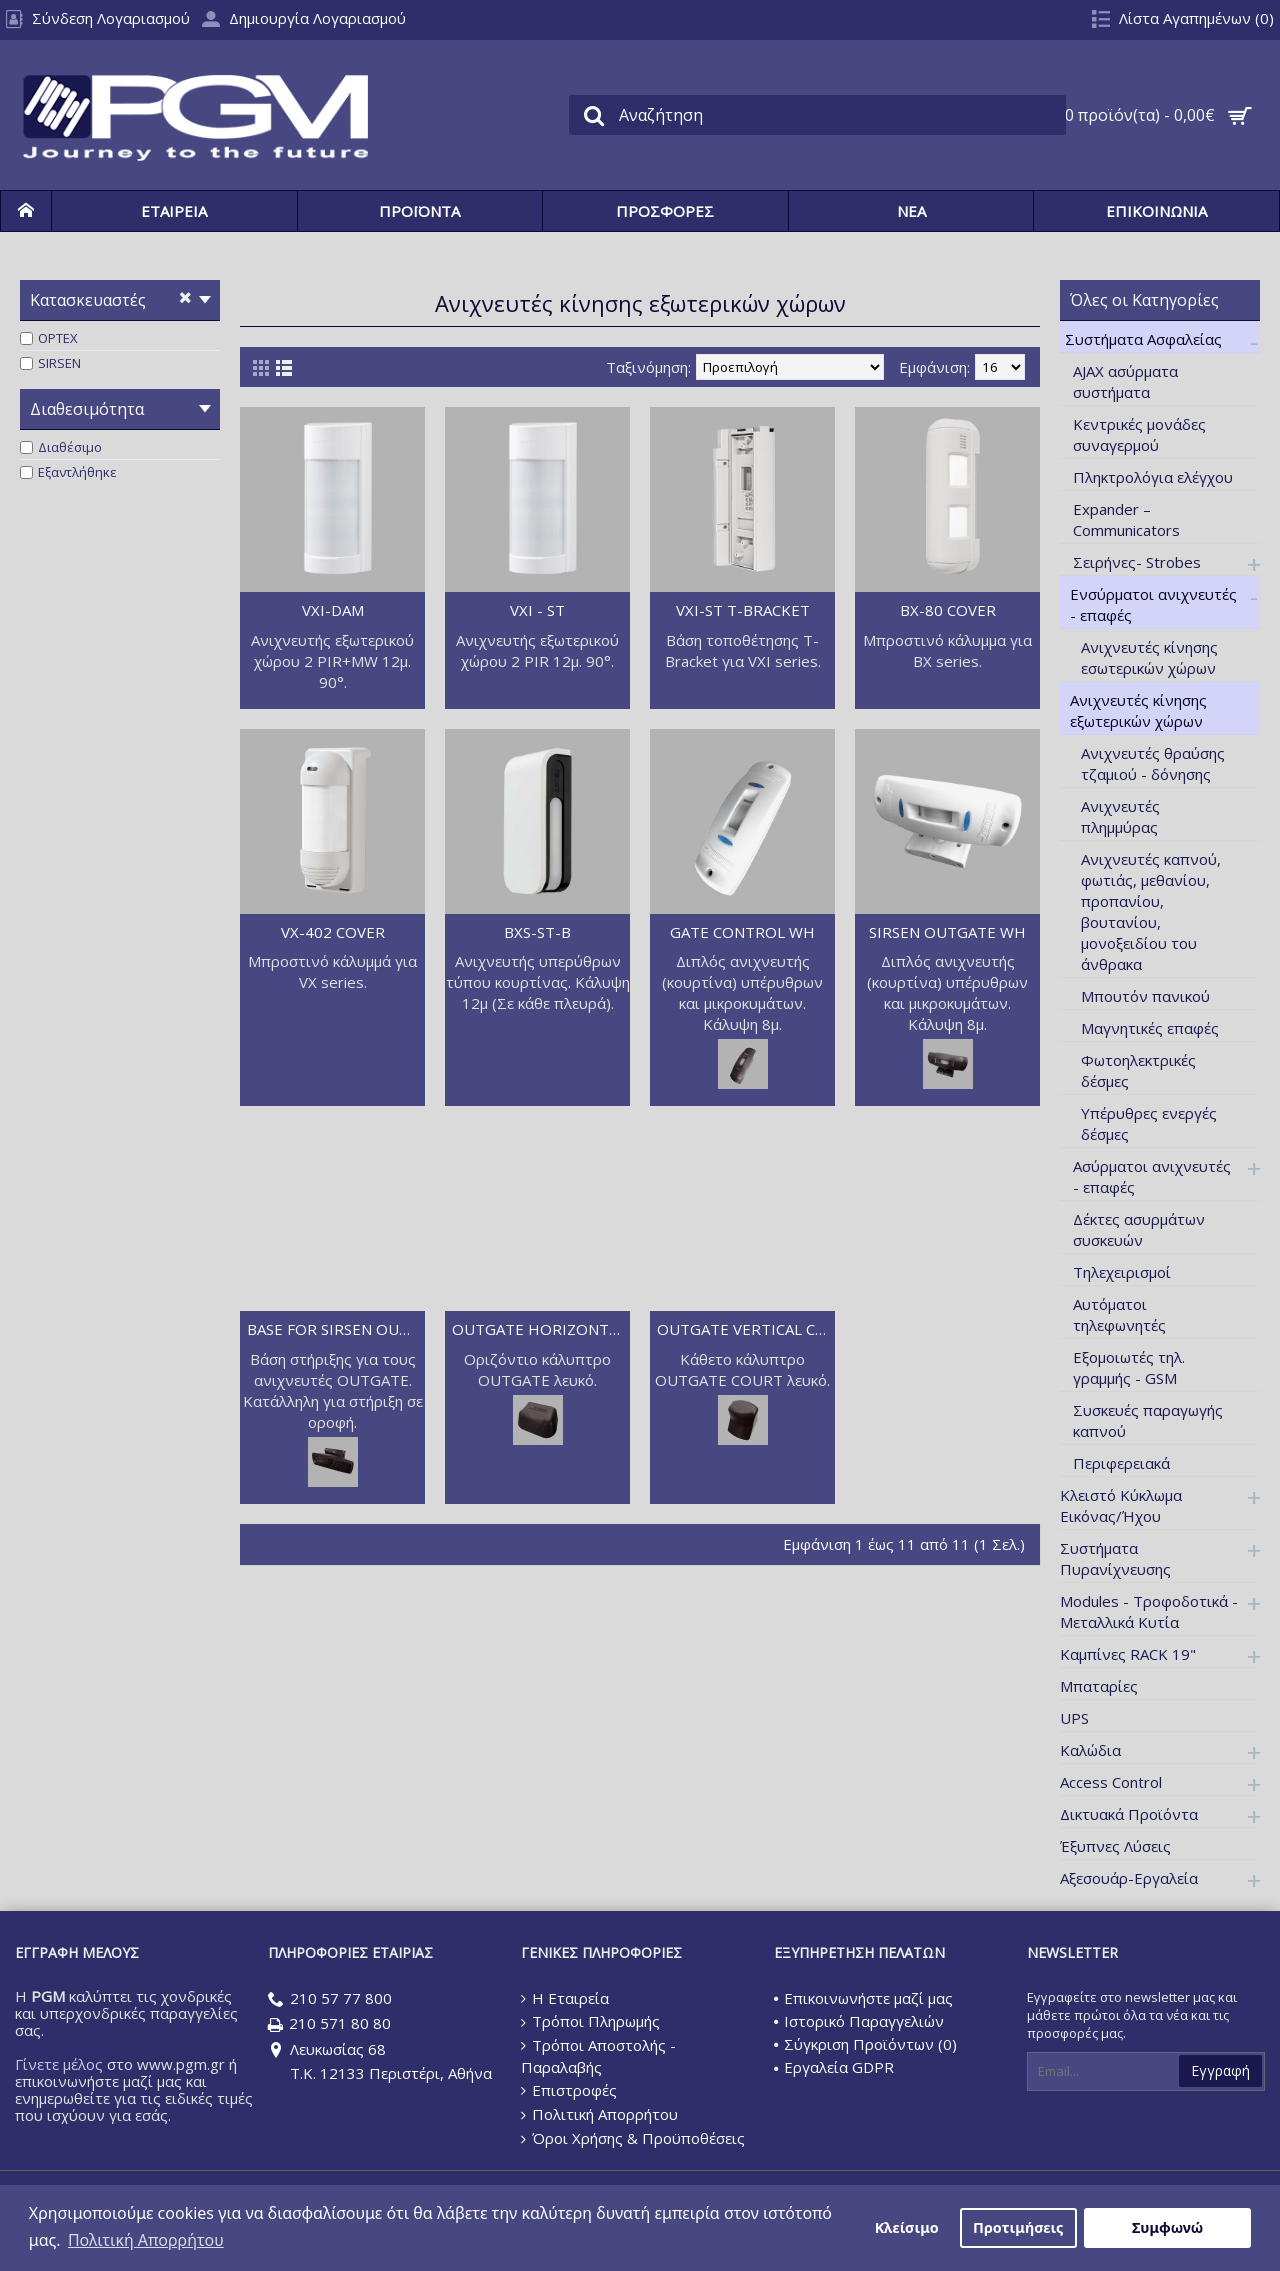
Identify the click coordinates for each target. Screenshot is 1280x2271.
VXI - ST (537, 610)
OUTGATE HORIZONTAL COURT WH (541, 1329)
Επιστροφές (569, 2090)
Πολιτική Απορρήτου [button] (146, 2240)
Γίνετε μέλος (59, 2064)
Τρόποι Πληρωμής (590, 2021)
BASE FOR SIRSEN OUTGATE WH (336, 1329)
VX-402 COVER (333, 932)
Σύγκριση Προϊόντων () (865, 2044)
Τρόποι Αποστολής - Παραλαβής (598, 2056)
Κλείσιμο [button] (907, 2227)
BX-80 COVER (948, 610)
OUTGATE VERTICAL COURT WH (746, 1329)
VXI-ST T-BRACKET (743, 610)
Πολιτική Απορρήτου (599, 2114)
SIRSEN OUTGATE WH (947, 932)
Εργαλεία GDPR (834, 2067)
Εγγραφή (1220, 2070)
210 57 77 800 (330, 1999)
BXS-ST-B (537, 932)
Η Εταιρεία (565, 1998)
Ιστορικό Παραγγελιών (859, 2021)
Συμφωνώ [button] (1167, 2227)
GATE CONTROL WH (742, 932)
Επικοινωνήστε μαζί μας (863, 1998)
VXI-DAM (333, 610)
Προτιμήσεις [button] (1018, 2227)
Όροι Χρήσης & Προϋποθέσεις (633, 2138)
